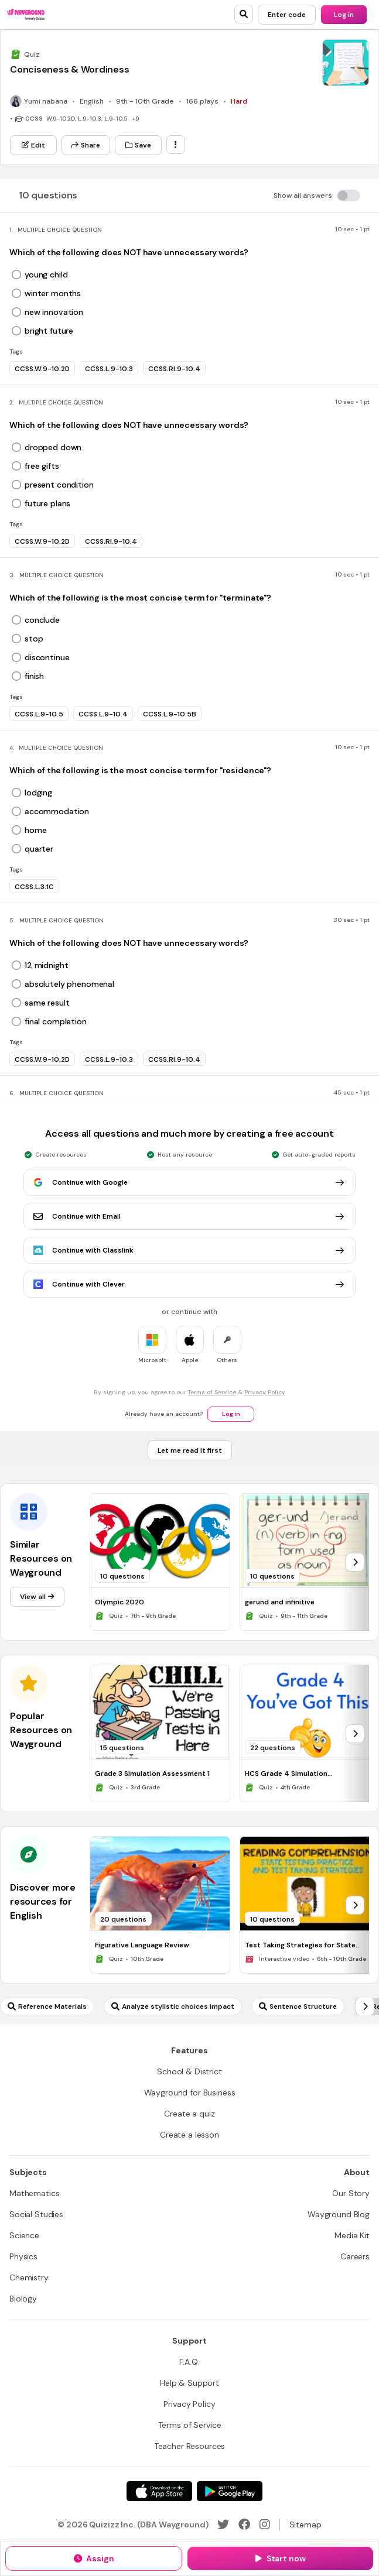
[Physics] (23, 2256)
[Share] (86, 145)
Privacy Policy (264, 1392)
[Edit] (33, 145)
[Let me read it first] (190, 1450)
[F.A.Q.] (189, 2362)
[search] (243, 14)
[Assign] (93, 2558)
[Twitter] (223, 2524)
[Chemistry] (29, 2277)
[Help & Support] (189, 2383)
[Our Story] (351, 2193)
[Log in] (343, 15)
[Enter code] (287, 15)
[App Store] (159, 2491)
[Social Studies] (36, 2214)
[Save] (138, 145)
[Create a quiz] (189, 2113)
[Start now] (280, 2558)
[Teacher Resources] (190, 2446)
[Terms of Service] (189, 2425)
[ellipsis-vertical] (175, 144)
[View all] (37, 1597)
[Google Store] (229, 2491)
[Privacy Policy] (189, 2404)
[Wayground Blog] (339, 2214)
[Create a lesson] (189, 2134)
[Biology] (23, 2298)
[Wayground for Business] (189, 2092)
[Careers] (355, 2256)
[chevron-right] (355, 1562)
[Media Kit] (352, 2235)
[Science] (24, 2235)
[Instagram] (265, 2524)
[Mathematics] (34, 2193)
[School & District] (189, 2071)
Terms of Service (212, 1392)
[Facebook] (244, 2524)
